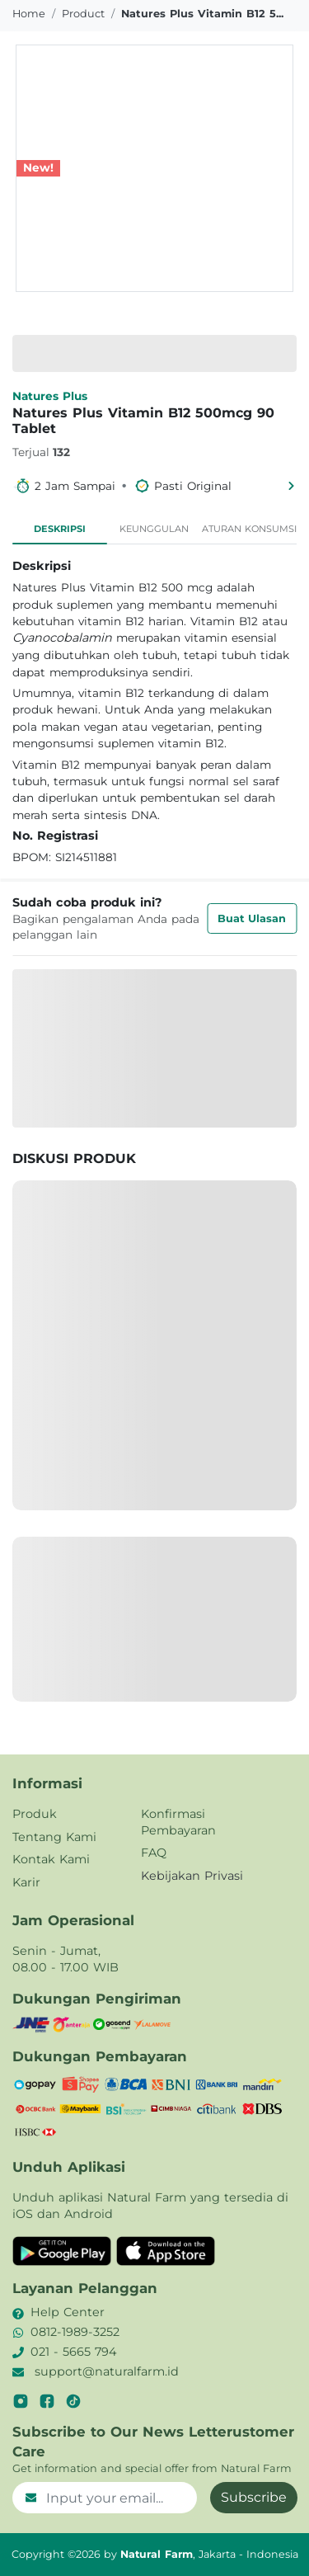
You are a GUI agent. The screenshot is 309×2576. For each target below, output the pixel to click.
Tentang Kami (54, 1837)
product (83, 13)
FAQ (153, 1852)
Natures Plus (49, 396)
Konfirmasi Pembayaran (178, 1822)
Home (28, 13)
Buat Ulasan (252, 918)
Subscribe (254, 2497)
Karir (26, 1882)
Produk (34, 1813)
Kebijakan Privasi (192, 1875)
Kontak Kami (51, 1859)
